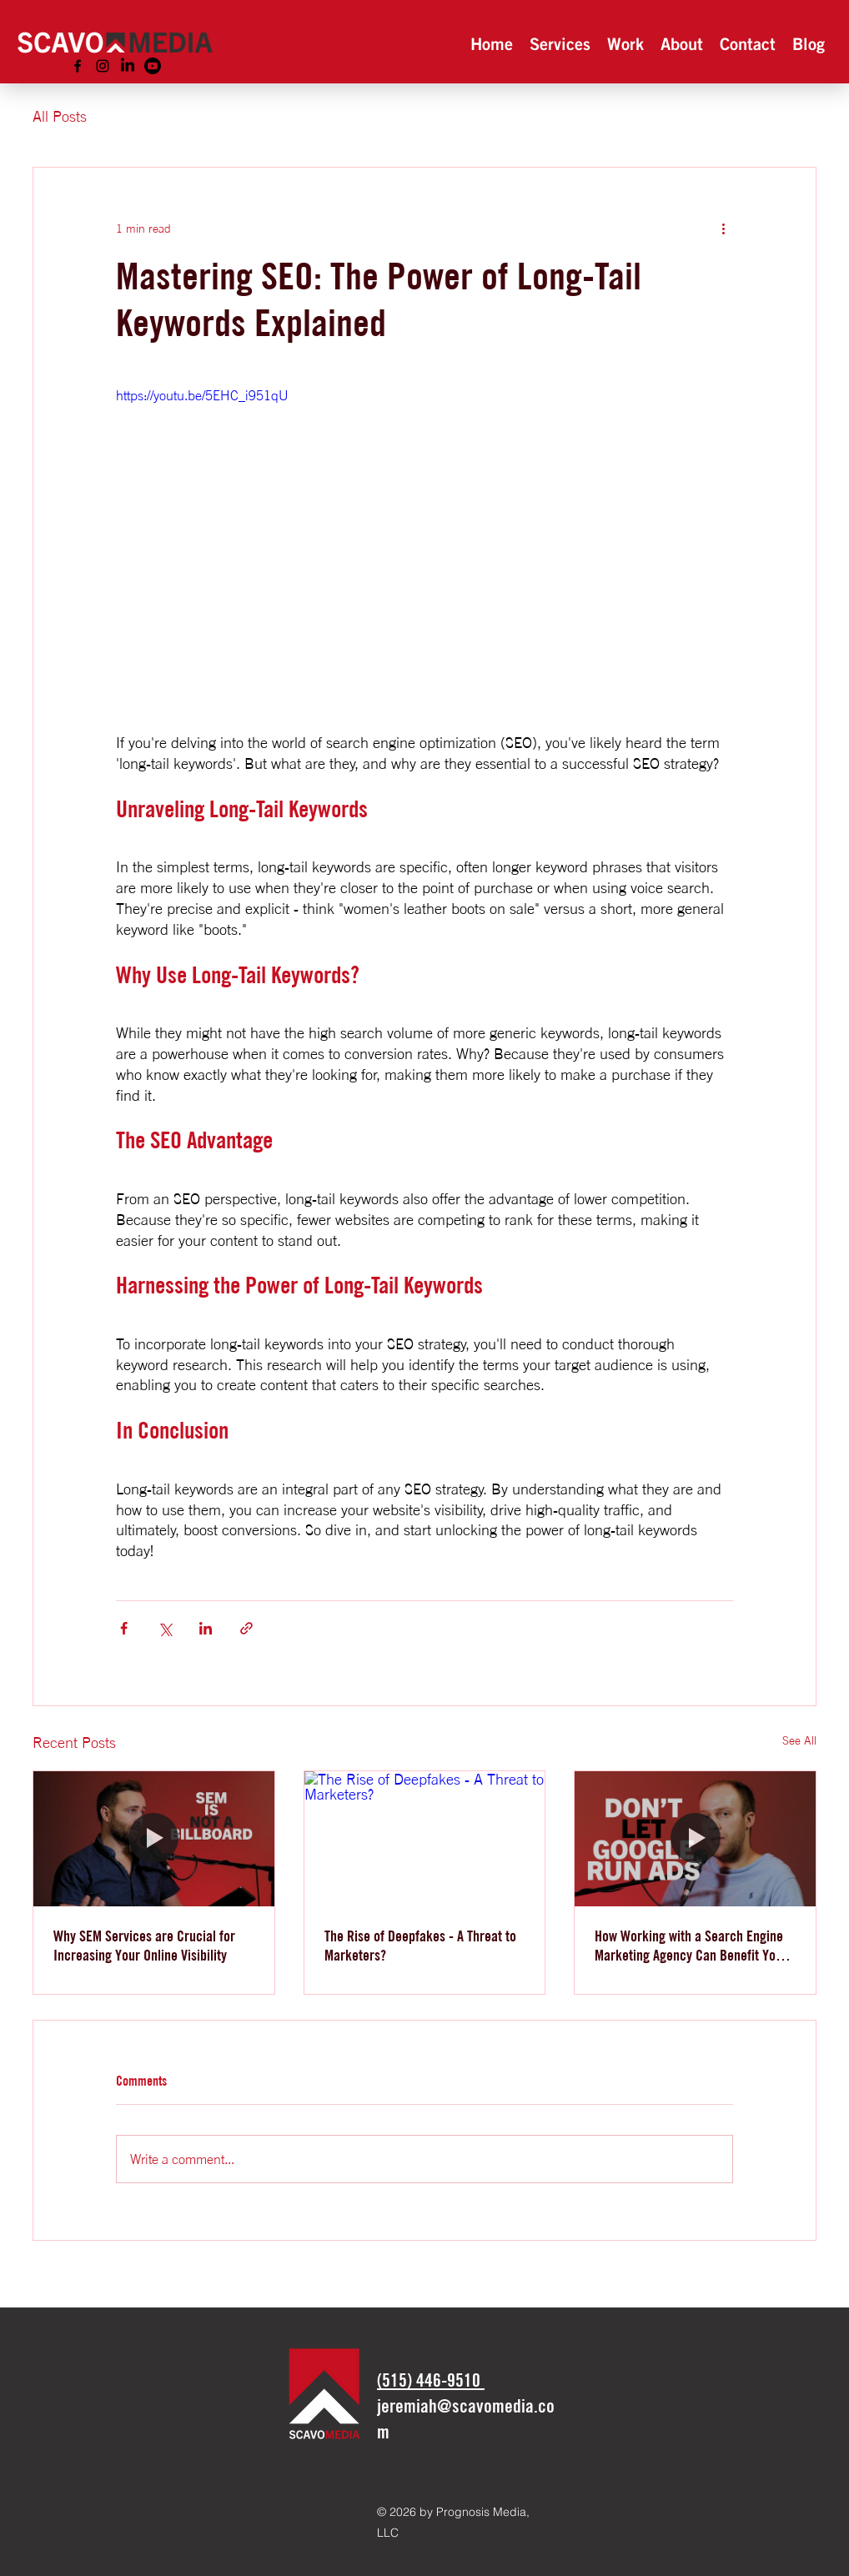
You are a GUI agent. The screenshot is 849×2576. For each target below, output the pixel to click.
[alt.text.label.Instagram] (102, 66)
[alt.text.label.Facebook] (77, 66)
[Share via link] (246, 1628)
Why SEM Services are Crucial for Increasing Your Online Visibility (144, 1945)
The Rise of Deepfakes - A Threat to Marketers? (420, 1945)
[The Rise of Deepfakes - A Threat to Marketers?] (424, 1838)
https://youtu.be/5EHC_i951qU (202, 395)
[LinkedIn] (127, 66)
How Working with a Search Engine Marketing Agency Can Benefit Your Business (691, 1945)
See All (799, 1740)
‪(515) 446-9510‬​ (431, 2380)
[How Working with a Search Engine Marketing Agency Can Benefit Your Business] (695, 1838)
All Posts (60, 116)
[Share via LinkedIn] (206, 1628)
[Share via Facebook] (124, 1628)
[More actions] (723, 228)
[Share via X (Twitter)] (165, 1628)
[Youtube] (152, 66)
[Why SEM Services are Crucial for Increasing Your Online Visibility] (153, 1838)
